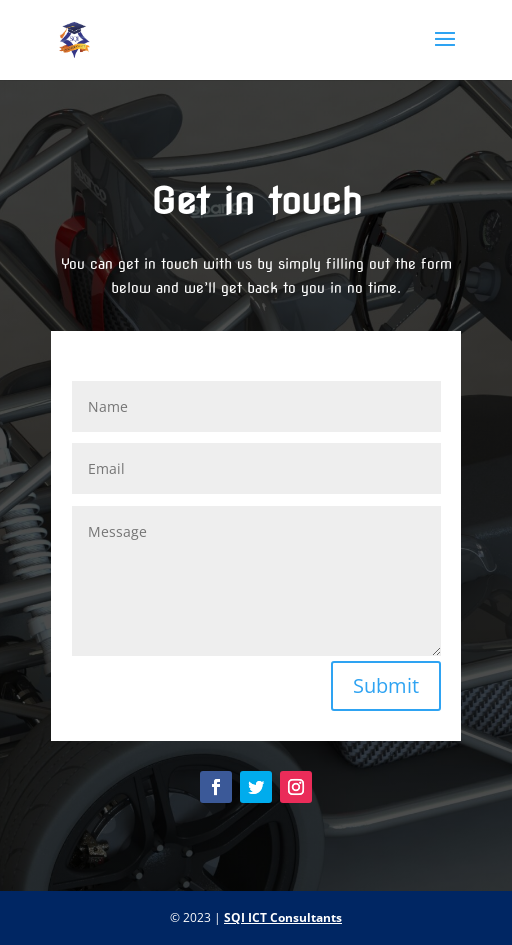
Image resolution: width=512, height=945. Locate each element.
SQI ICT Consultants (283, 917)
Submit (386, 685)
